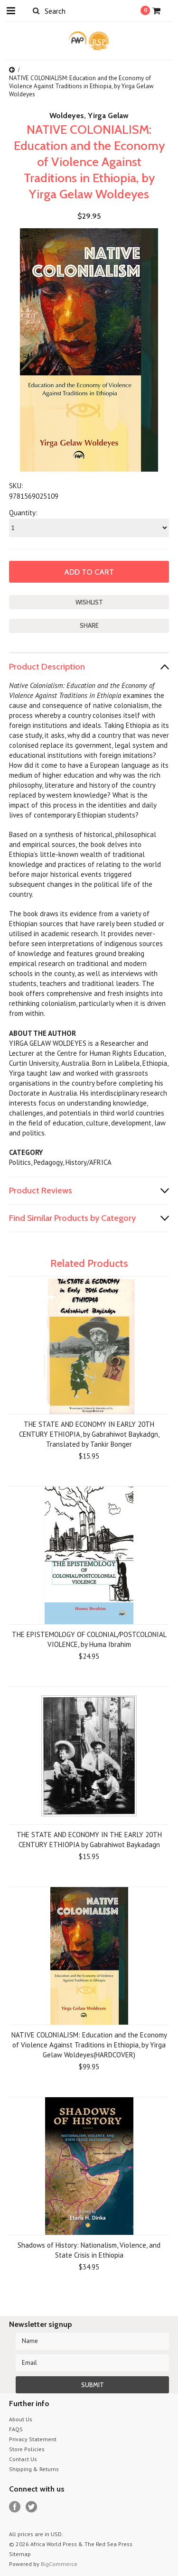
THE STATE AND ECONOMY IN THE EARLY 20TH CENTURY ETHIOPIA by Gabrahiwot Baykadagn (89, 1839)
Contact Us (23, 2459)
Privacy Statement (32, 2439)
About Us (20, 2419)
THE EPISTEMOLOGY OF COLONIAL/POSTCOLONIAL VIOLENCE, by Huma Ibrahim (89, 1639)
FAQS (16, 2429)
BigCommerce (59, 2563)
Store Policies (27, 2449)
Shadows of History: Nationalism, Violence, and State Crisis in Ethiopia (89, 2250)
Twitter (31, 2507)
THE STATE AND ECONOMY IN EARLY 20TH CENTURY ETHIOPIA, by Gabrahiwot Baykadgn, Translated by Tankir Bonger (89, 1434)
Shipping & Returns (34, 2469)
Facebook (15, 2507)
